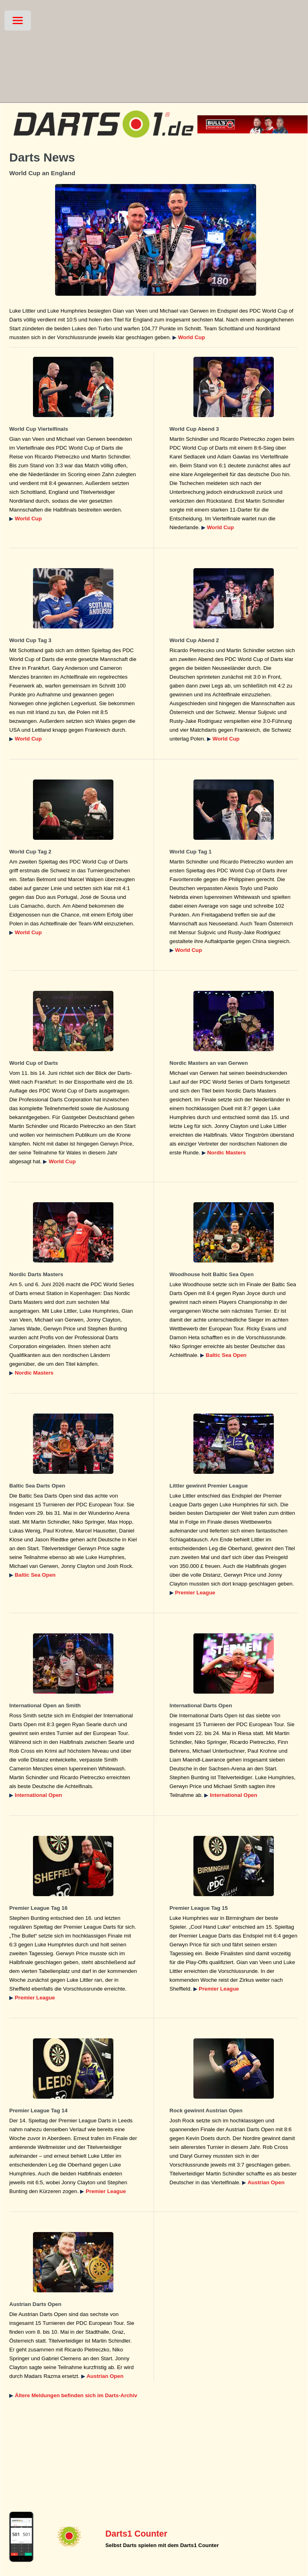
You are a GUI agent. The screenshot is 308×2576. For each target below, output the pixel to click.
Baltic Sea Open (226, 1355)
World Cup (191, 337)
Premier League (195, 1593)
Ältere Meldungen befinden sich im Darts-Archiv (76, 2395)
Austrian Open (266, 2182)
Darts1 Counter (136, 2534)
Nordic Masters (226, 1153)
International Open (38, 1795)
